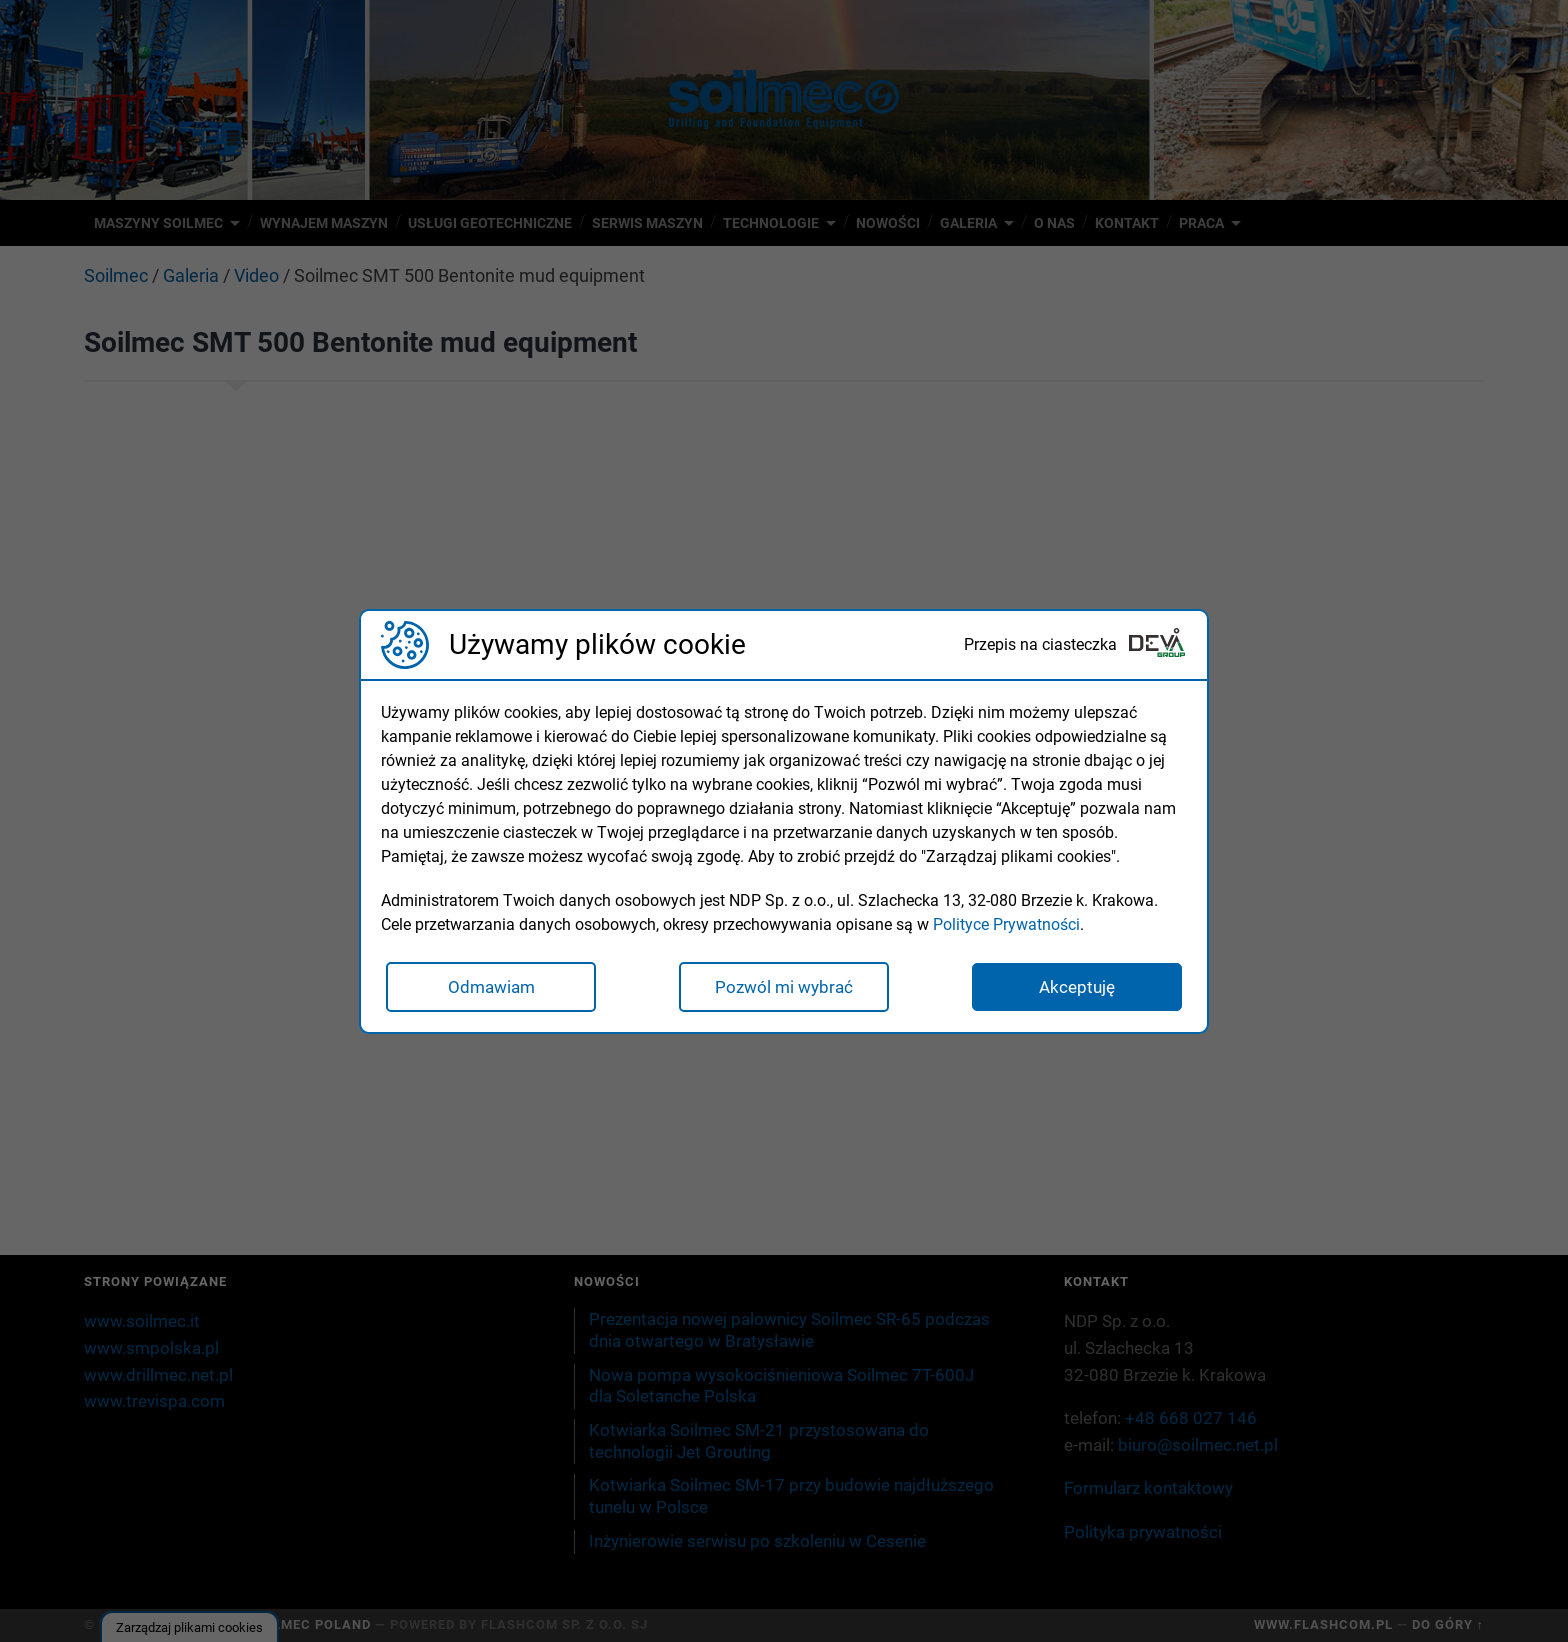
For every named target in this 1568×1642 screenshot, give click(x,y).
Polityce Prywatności (1006, 924)
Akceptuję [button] (1077, 987)
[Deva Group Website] (1157, 644)
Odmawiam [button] (491, 987)
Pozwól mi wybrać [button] (784, 987)
